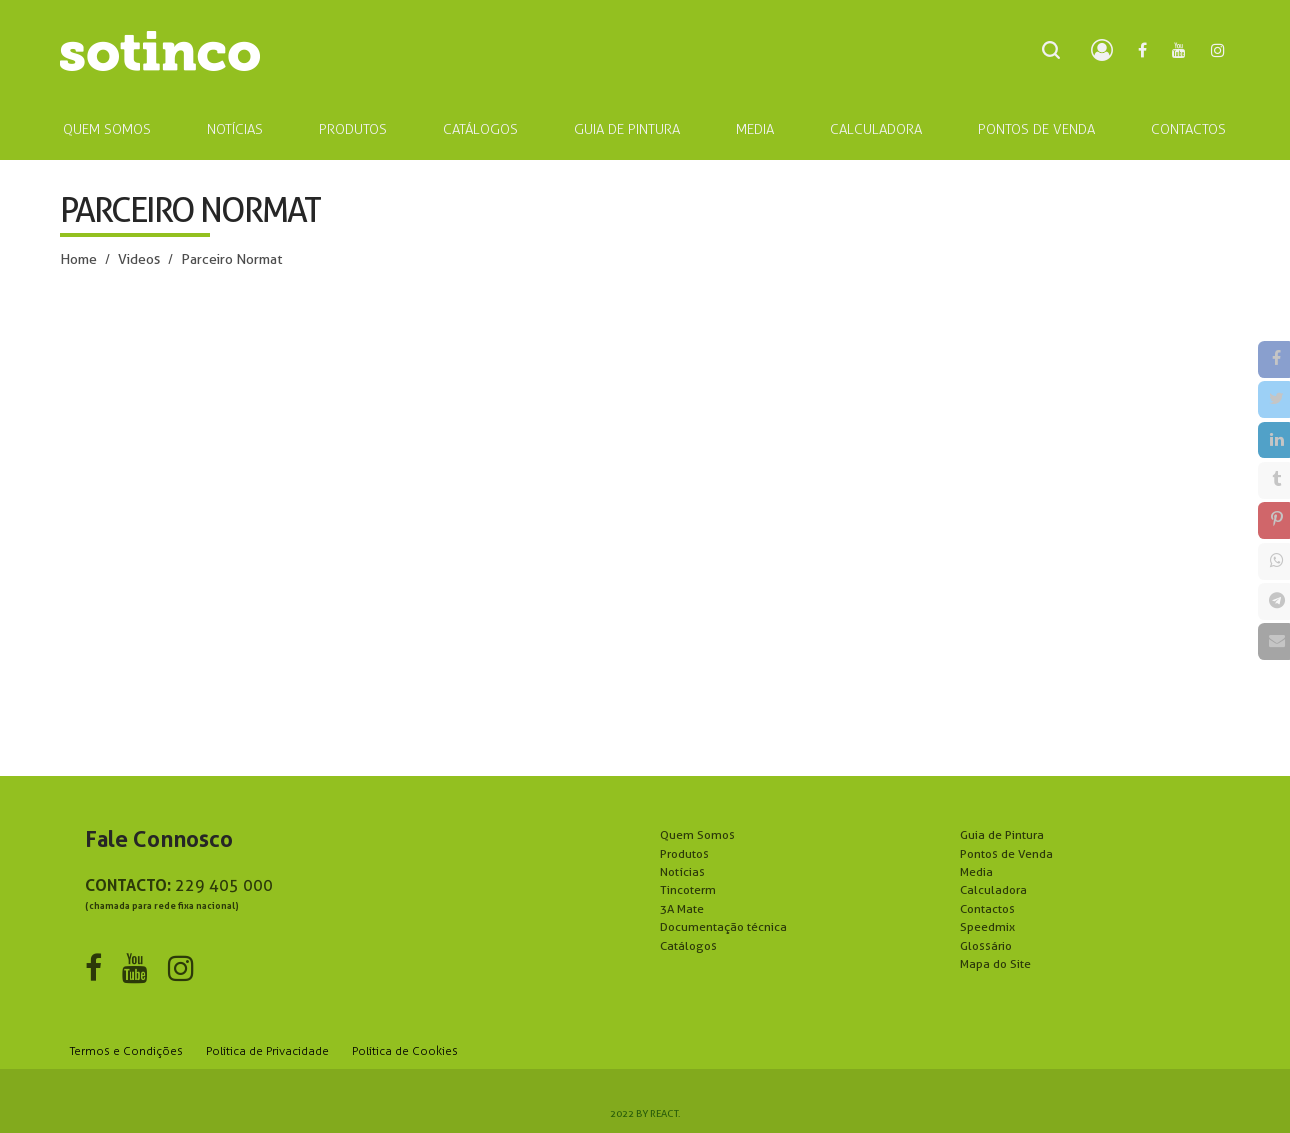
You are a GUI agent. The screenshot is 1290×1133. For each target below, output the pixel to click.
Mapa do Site (995, 963)
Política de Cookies (405, 1051)
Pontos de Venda (1006, 853)
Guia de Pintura (1002, 834)
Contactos (987, 908)
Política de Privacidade (267, 1051)
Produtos (684, 853)
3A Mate (682, 908)
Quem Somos (697, 834)
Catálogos (688, 945)
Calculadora (993, 889)
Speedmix (987, 926)
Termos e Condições (126, 1051)
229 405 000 (224, 885)
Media (976, 871)
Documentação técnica (723, 926)
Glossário (986, 945)
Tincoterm (688, 889)
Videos (139, 259)
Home (78, 259)
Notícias (682, 871)
